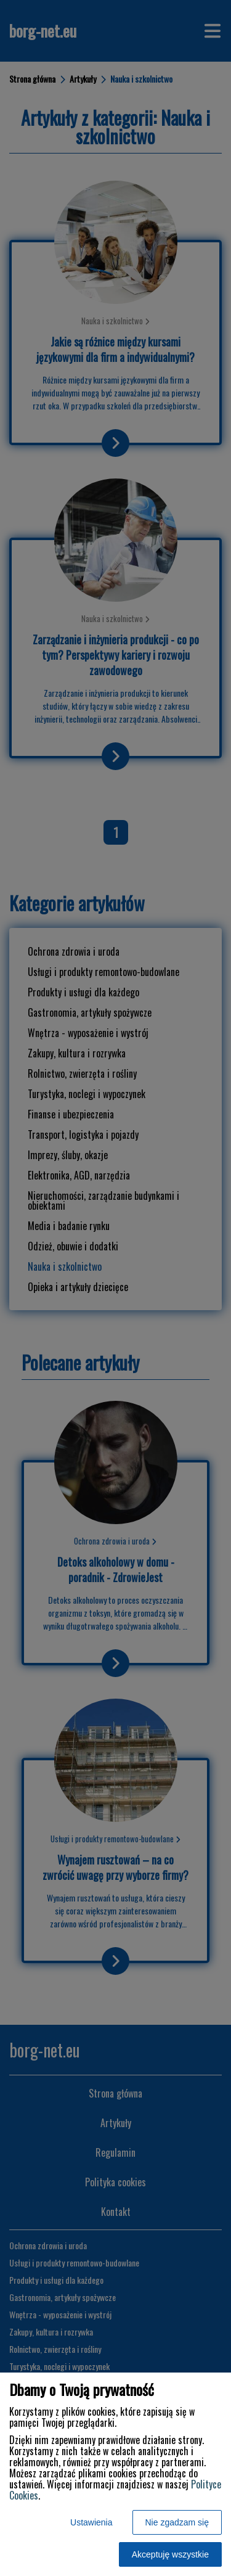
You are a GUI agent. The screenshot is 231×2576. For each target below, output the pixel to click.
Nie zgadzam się (177, 2522)
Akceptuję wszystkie (170, 2554)
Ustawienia (91, 2522)
